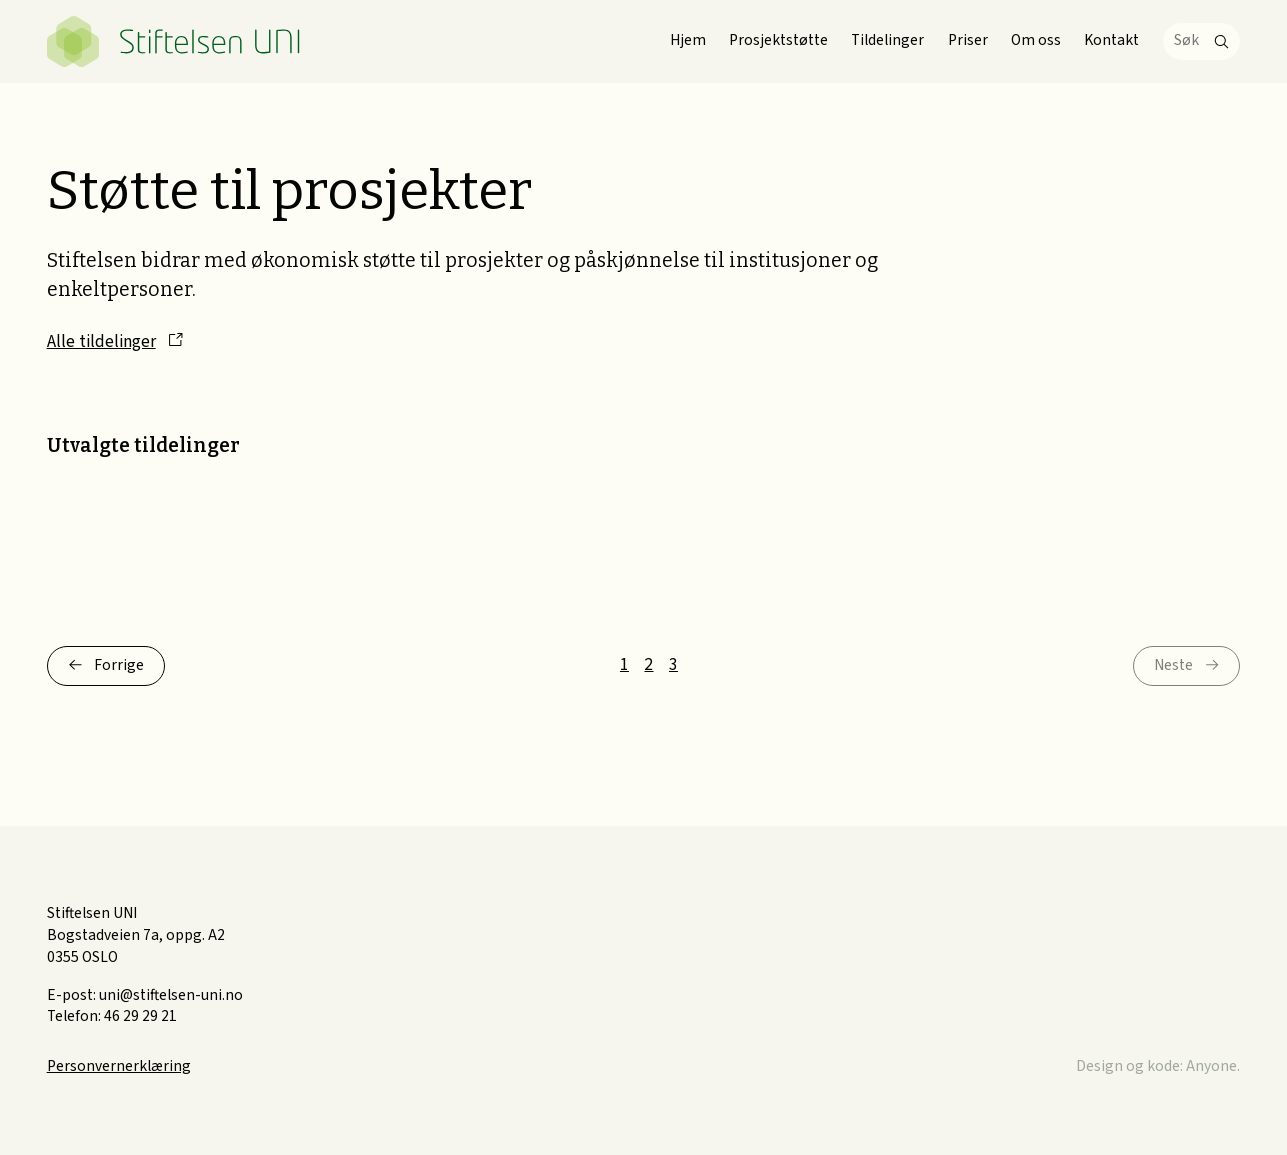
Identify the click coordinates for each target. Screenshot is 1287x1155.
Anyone (1211, 1066)
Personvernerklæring (119, 1066)
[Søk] (1202, 41)
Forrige (119, 665)
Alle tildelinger (101, 341)
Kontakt (1111, 40)
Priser (968, 40)
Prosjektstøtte (778, 40)
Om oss (1036, 40)
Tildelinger (887, 40)
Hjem (688, 40)
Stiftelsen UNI (175, 41)
